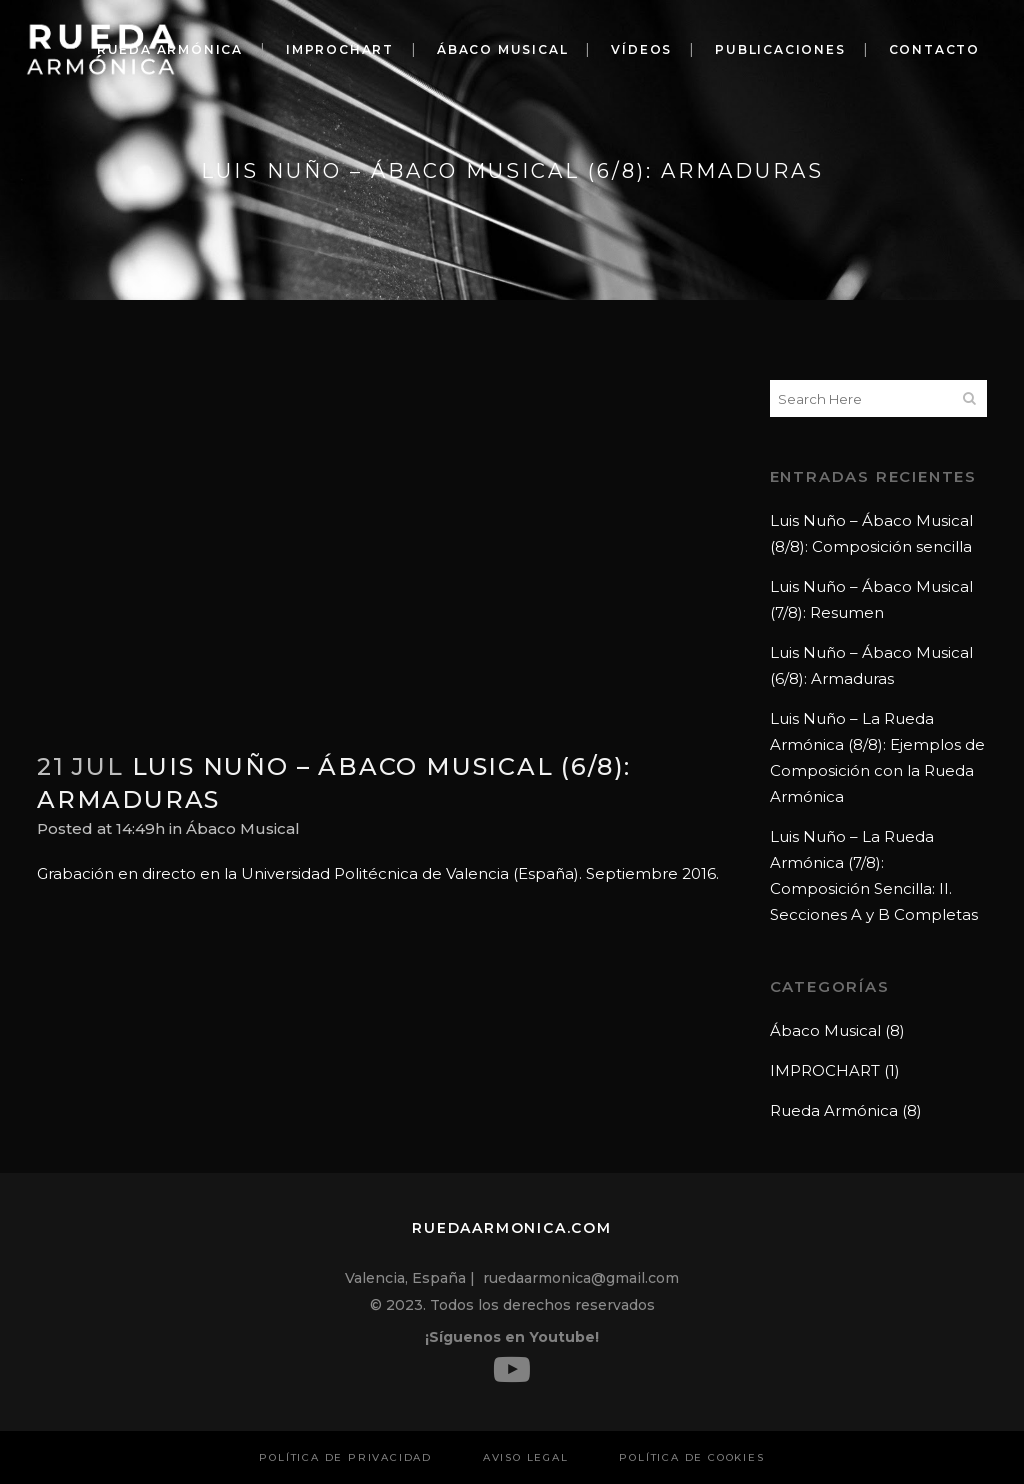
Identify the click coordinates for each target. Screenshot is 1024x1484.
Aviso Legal (526, 1457)
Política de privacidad (345, 1457)
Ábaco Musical (243, 828)
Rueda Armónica (834, 1110)
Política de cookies (691, 1457)
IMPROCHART (825, 1070)
